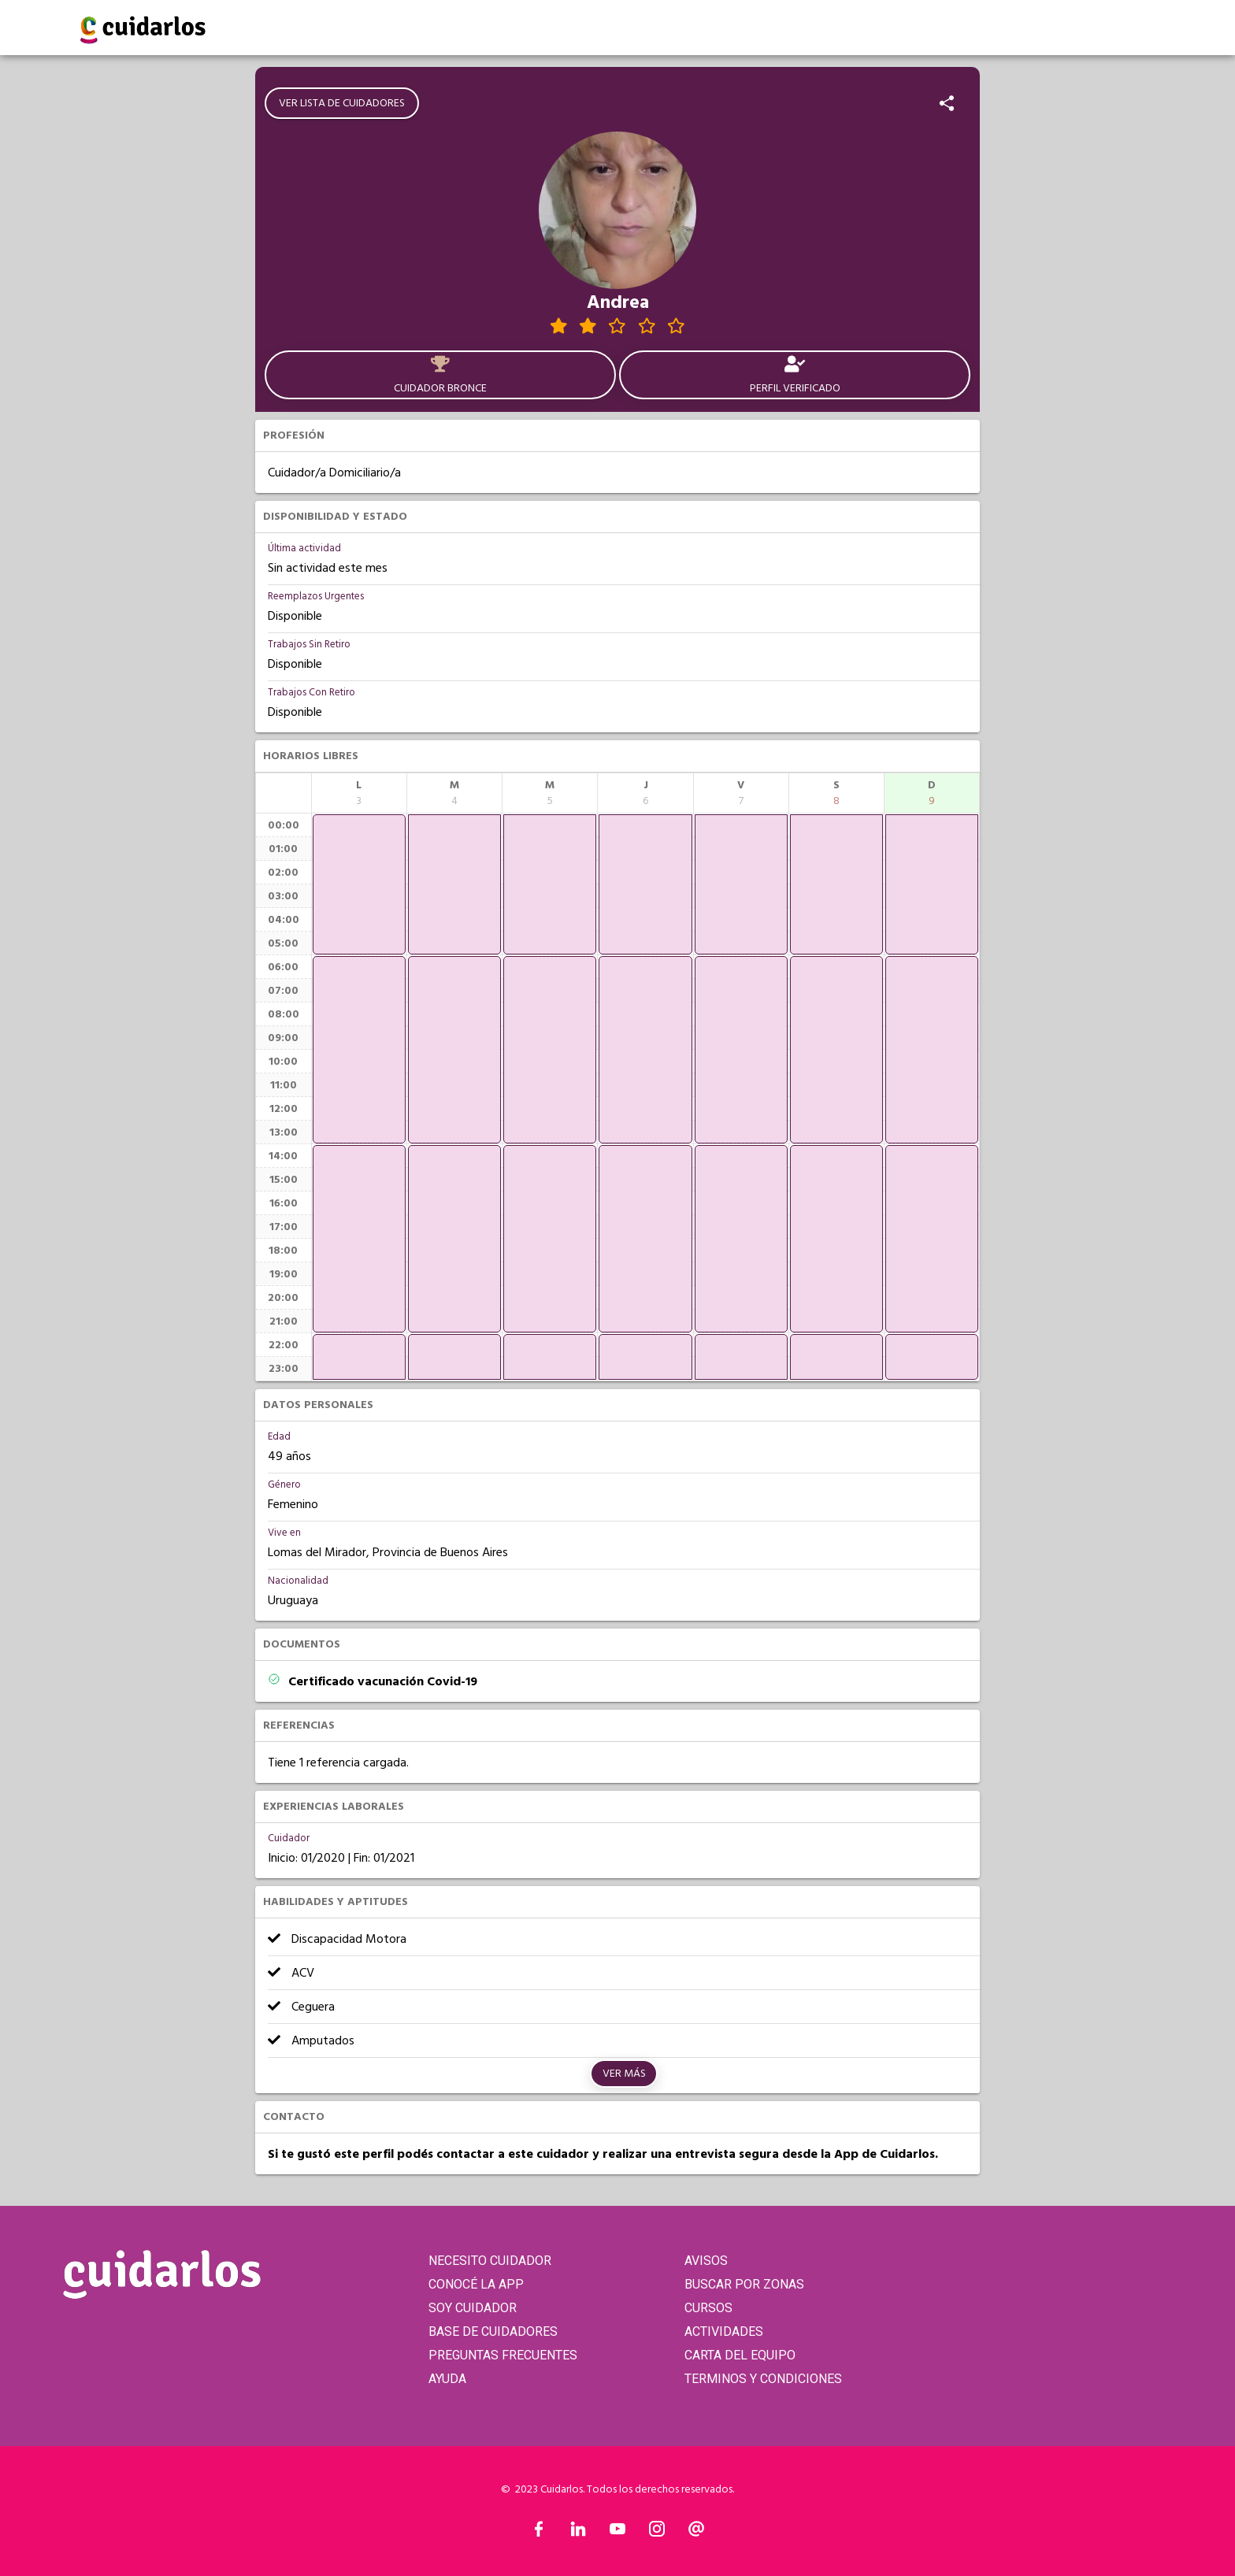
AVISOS (706, 2260)
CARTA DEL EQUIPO (740, 2355)
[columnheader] (359, 793)
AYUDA (447, 2378)
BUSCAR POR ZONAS (744, 2284)
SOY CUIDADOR (472, 2307)
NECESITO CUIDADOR (489, 2260)
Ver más (624, 2073)
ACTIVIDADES (723, 2331)
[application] (359, 884)
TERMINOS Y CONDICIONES (763, 2378)
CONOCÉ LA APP (476, 2284)
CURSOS (708, 2307)
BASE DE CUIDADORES (493, 2331)
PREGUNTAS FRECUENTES (502, 2355)
